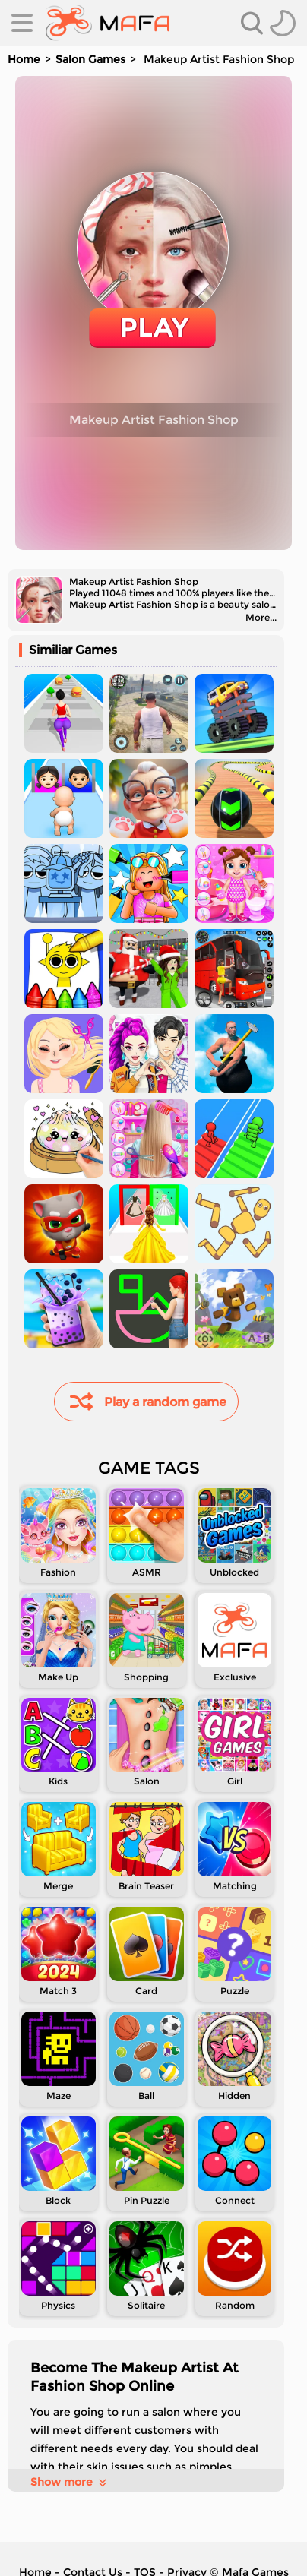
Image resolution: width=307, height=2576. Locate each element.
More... (261, 617)
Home (24, 59)
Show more (69, 2482)
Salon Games (90, 59)
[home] (107, 23)
